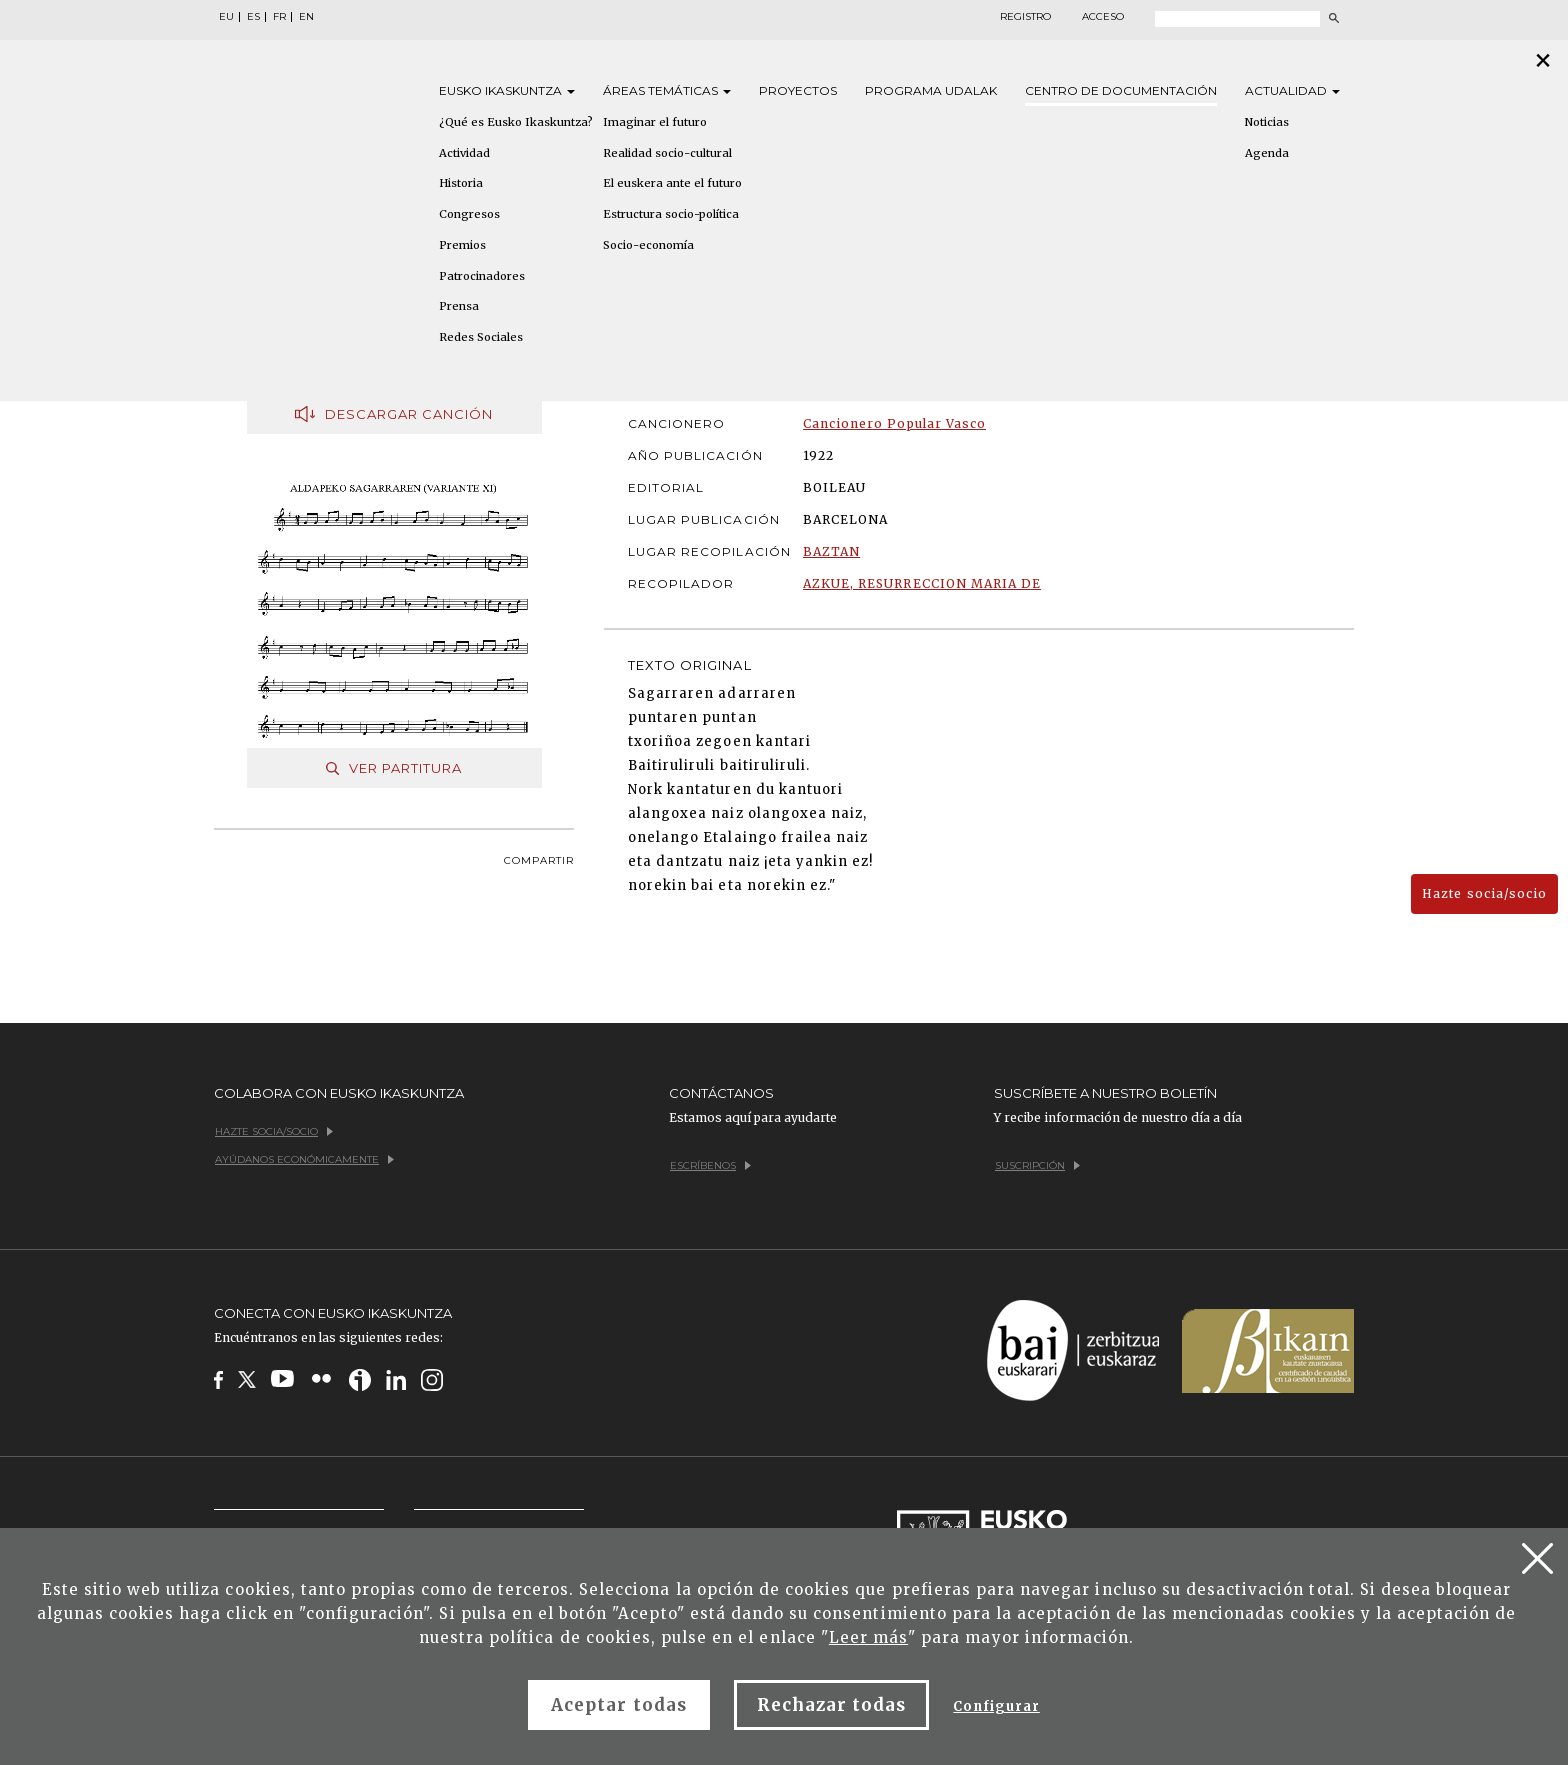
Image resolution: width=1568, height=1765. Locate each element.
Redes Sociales (481, 337)
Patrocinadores (482, 276)
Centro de (1121, 90)
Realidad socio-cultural (667, 153)
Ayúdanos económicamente (304, 1159)
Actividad (464, 153)
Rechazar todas (832, 1705)
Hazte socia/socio (1484, 893)
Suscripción (1037, 1165)
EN (306, 17)
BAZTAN (831, 551)
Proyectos (798, 90)
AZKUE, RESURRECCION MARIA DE (922, 583)
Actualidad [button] (1292, 90)
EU (226, 17)
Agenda (1267, 153)
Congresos (469, 214)
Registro (1025, 17)
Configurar (996, 1706)
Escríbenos (710, 1165)
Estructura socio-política (671, 214)
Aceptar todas (619, 1705)
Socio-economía (648, 245)
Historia (461, 183)
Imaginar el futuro (655, 122)
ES (253, 17)
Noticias (1267, 122)
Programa (931, 90)
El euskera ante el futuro (672, 183)
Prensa (459, 306)
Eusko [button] (507, 90)
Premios (462, 245)
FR (279, 17)
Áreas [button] (667, 90)
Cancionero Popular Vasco (894, 423)
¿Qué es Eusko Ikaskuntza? (516, 122)
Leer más (868, 1637)
